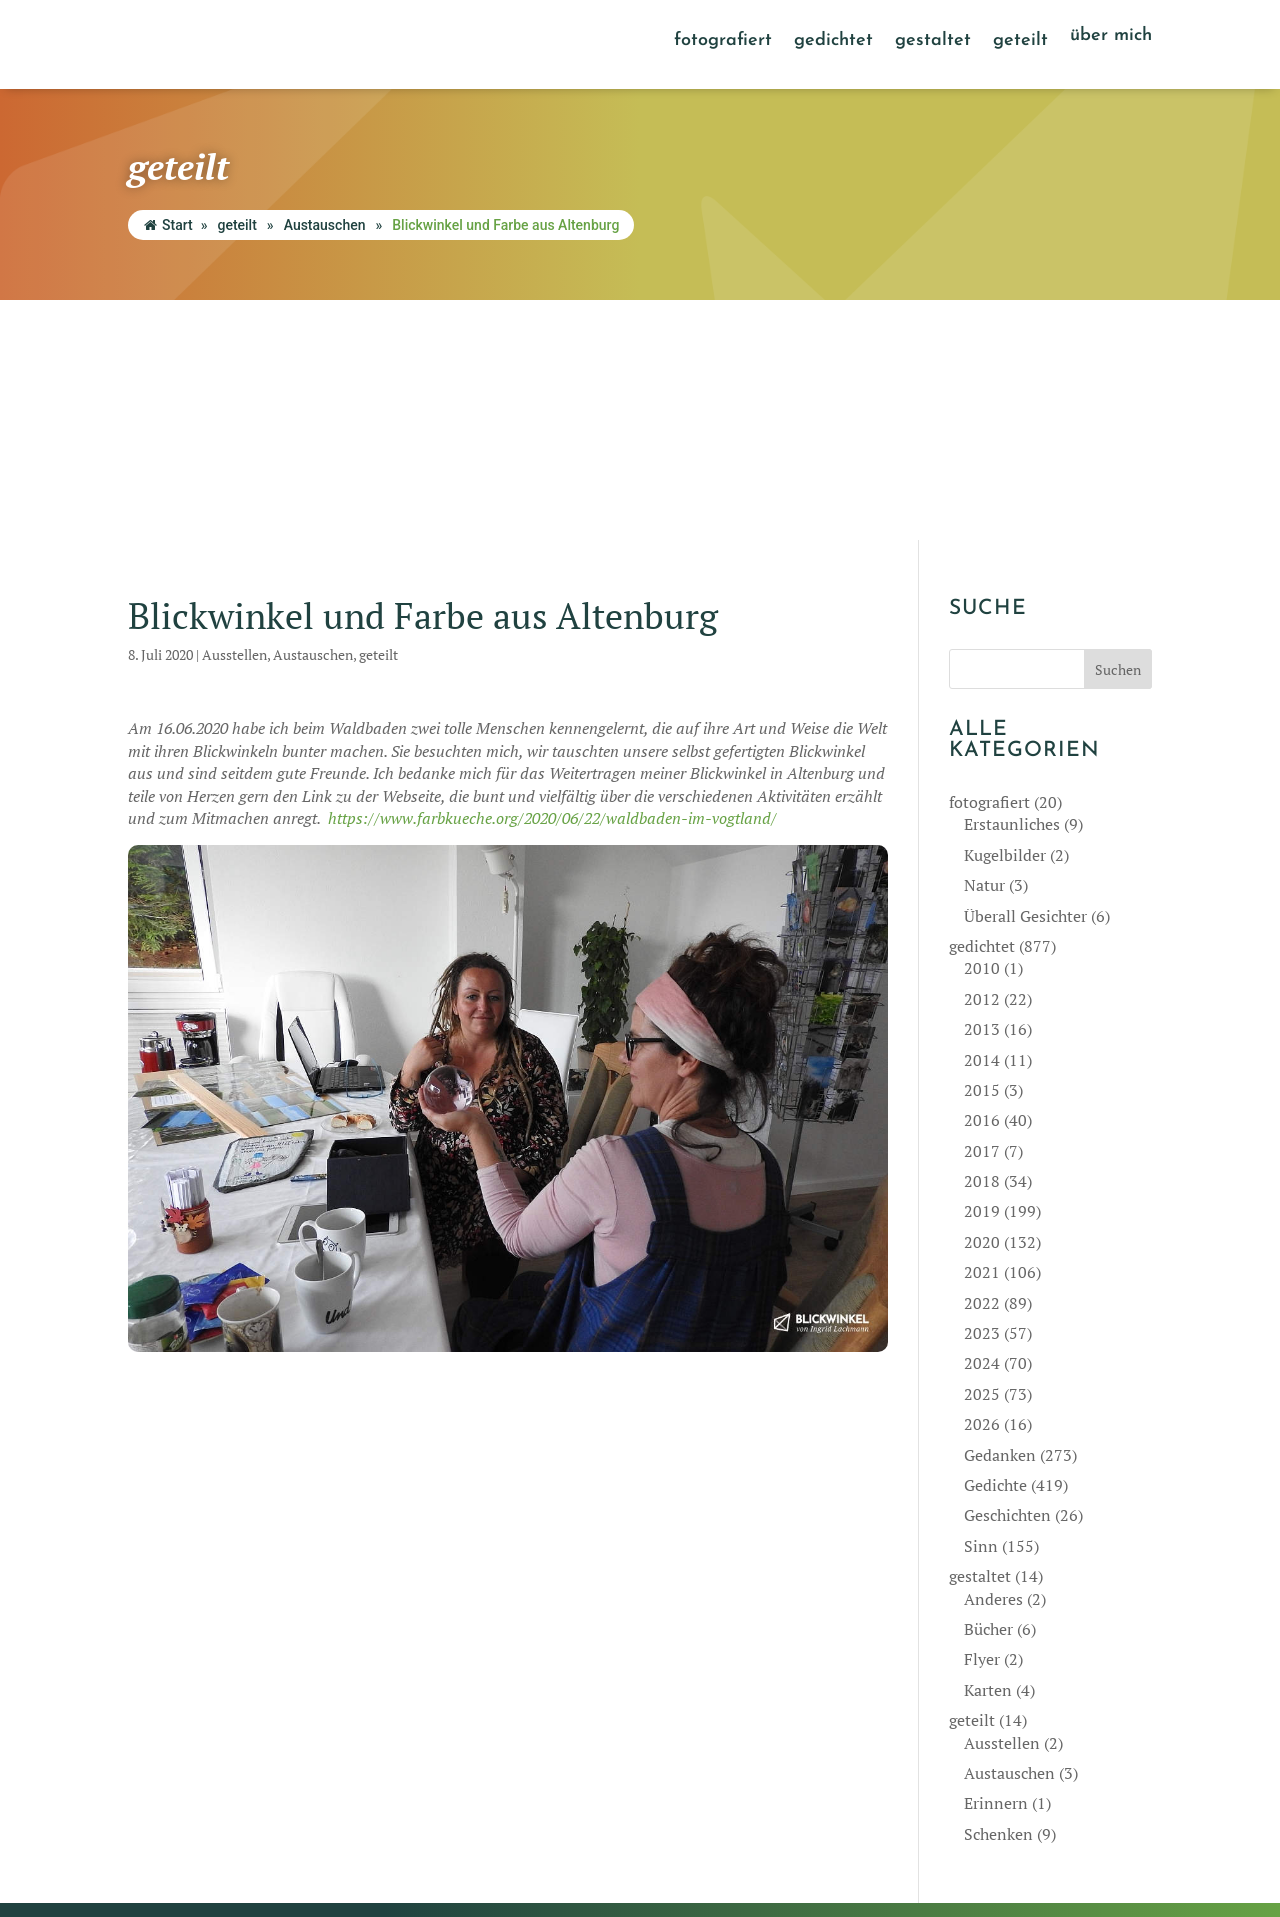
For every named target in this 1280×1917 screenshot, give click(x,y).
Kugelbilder (1005, 615)
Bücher (988, 1389)
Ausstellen (234, 414)
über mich (1111, 37)
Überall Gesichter (1025, 676)
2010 (982, 729)
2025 (982, 1154)
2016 (982, 881)
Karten (988, 1450)
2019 (982, 972)
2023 (982, 1094)
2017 (982, 911)
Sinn (981, 1306)
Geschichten (1007, 1276)
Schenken (998, 1594)
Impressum (666, 1828)
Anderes (993, 1359)
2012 (982, 759)
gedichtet (833, 42)
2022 (982, 1063)
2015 (982, 850)
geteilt (1020, 42)
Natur (984, 646)
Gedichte (995, 1245)
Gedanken (1000, 1215)
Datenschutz (749, 1828)
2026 (982, 1185)
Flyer (982, 1420)
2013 (982, 790)
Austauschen (325, 225)
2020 (982, 1002)
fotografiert (723, 42)
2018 (982, 942)
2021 (982, 1033)
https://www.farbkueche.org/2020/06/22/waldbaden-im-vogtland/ (552, 578)
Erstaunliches (1012, 585)
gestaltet (933, 42)
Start (168, 225)
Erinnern (996, 1564)
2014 (982, 820)
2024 (982, 1124)
